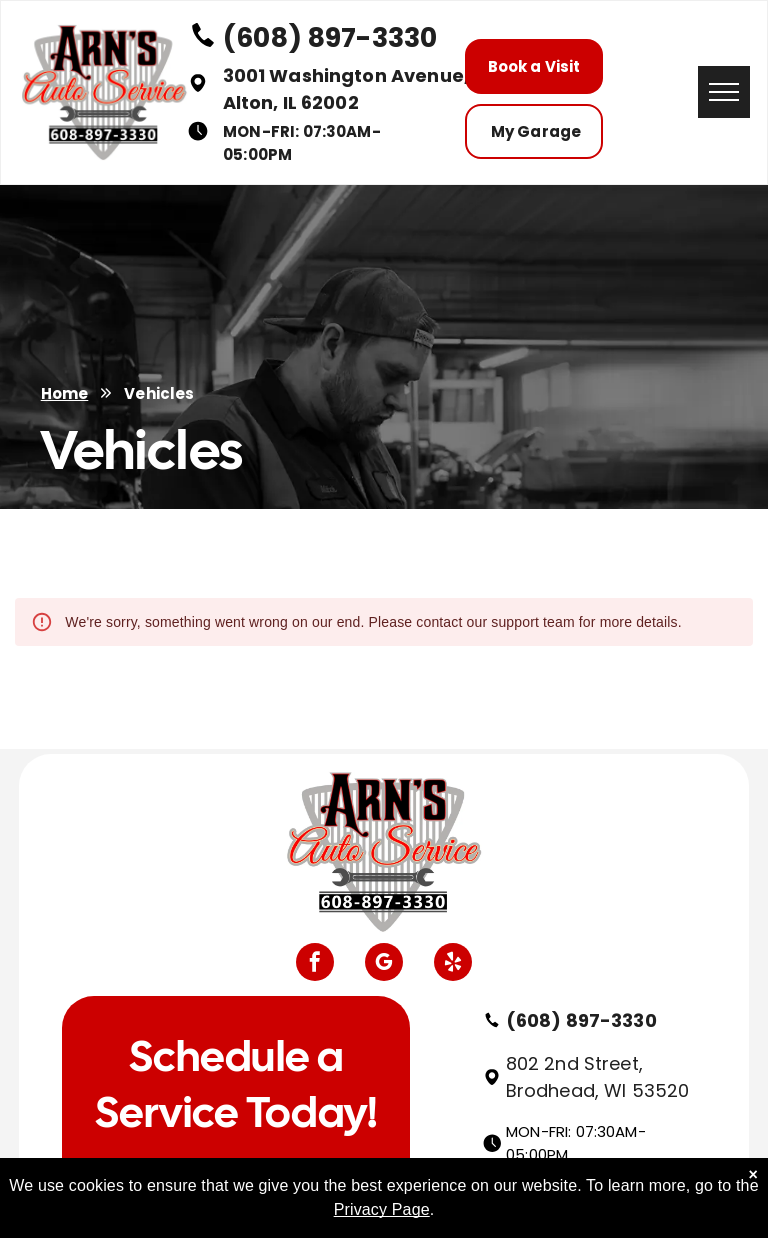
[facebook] (315, 964)
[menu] (724, 92)
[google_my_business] (384, 964)
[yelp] (453, 964)
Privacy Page (382, 1209)
